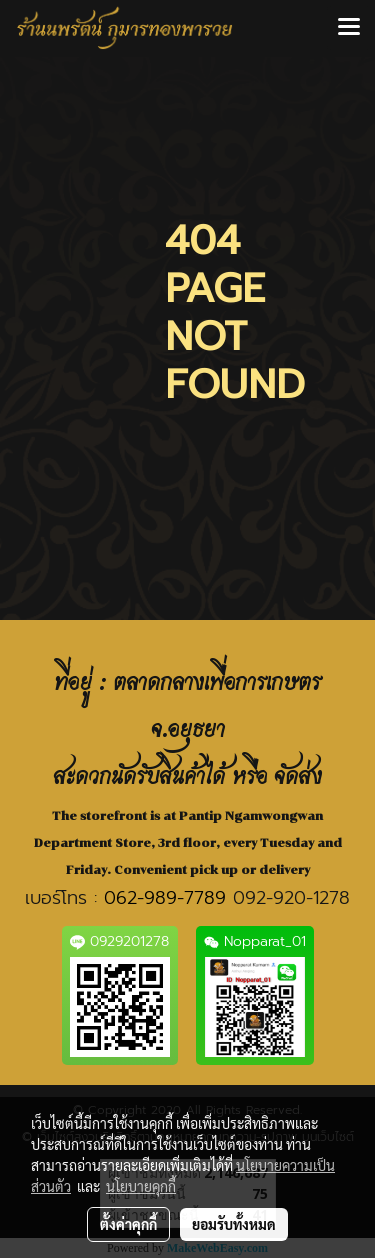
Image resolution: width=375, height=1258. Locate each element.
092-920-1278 (291, 898)
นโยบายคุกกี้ (141, 1186)
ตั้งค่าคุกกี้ (128, 1224)
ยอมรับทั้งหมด (234, 1224)
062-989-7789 (165, 898)
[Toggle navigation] (349, 28)
